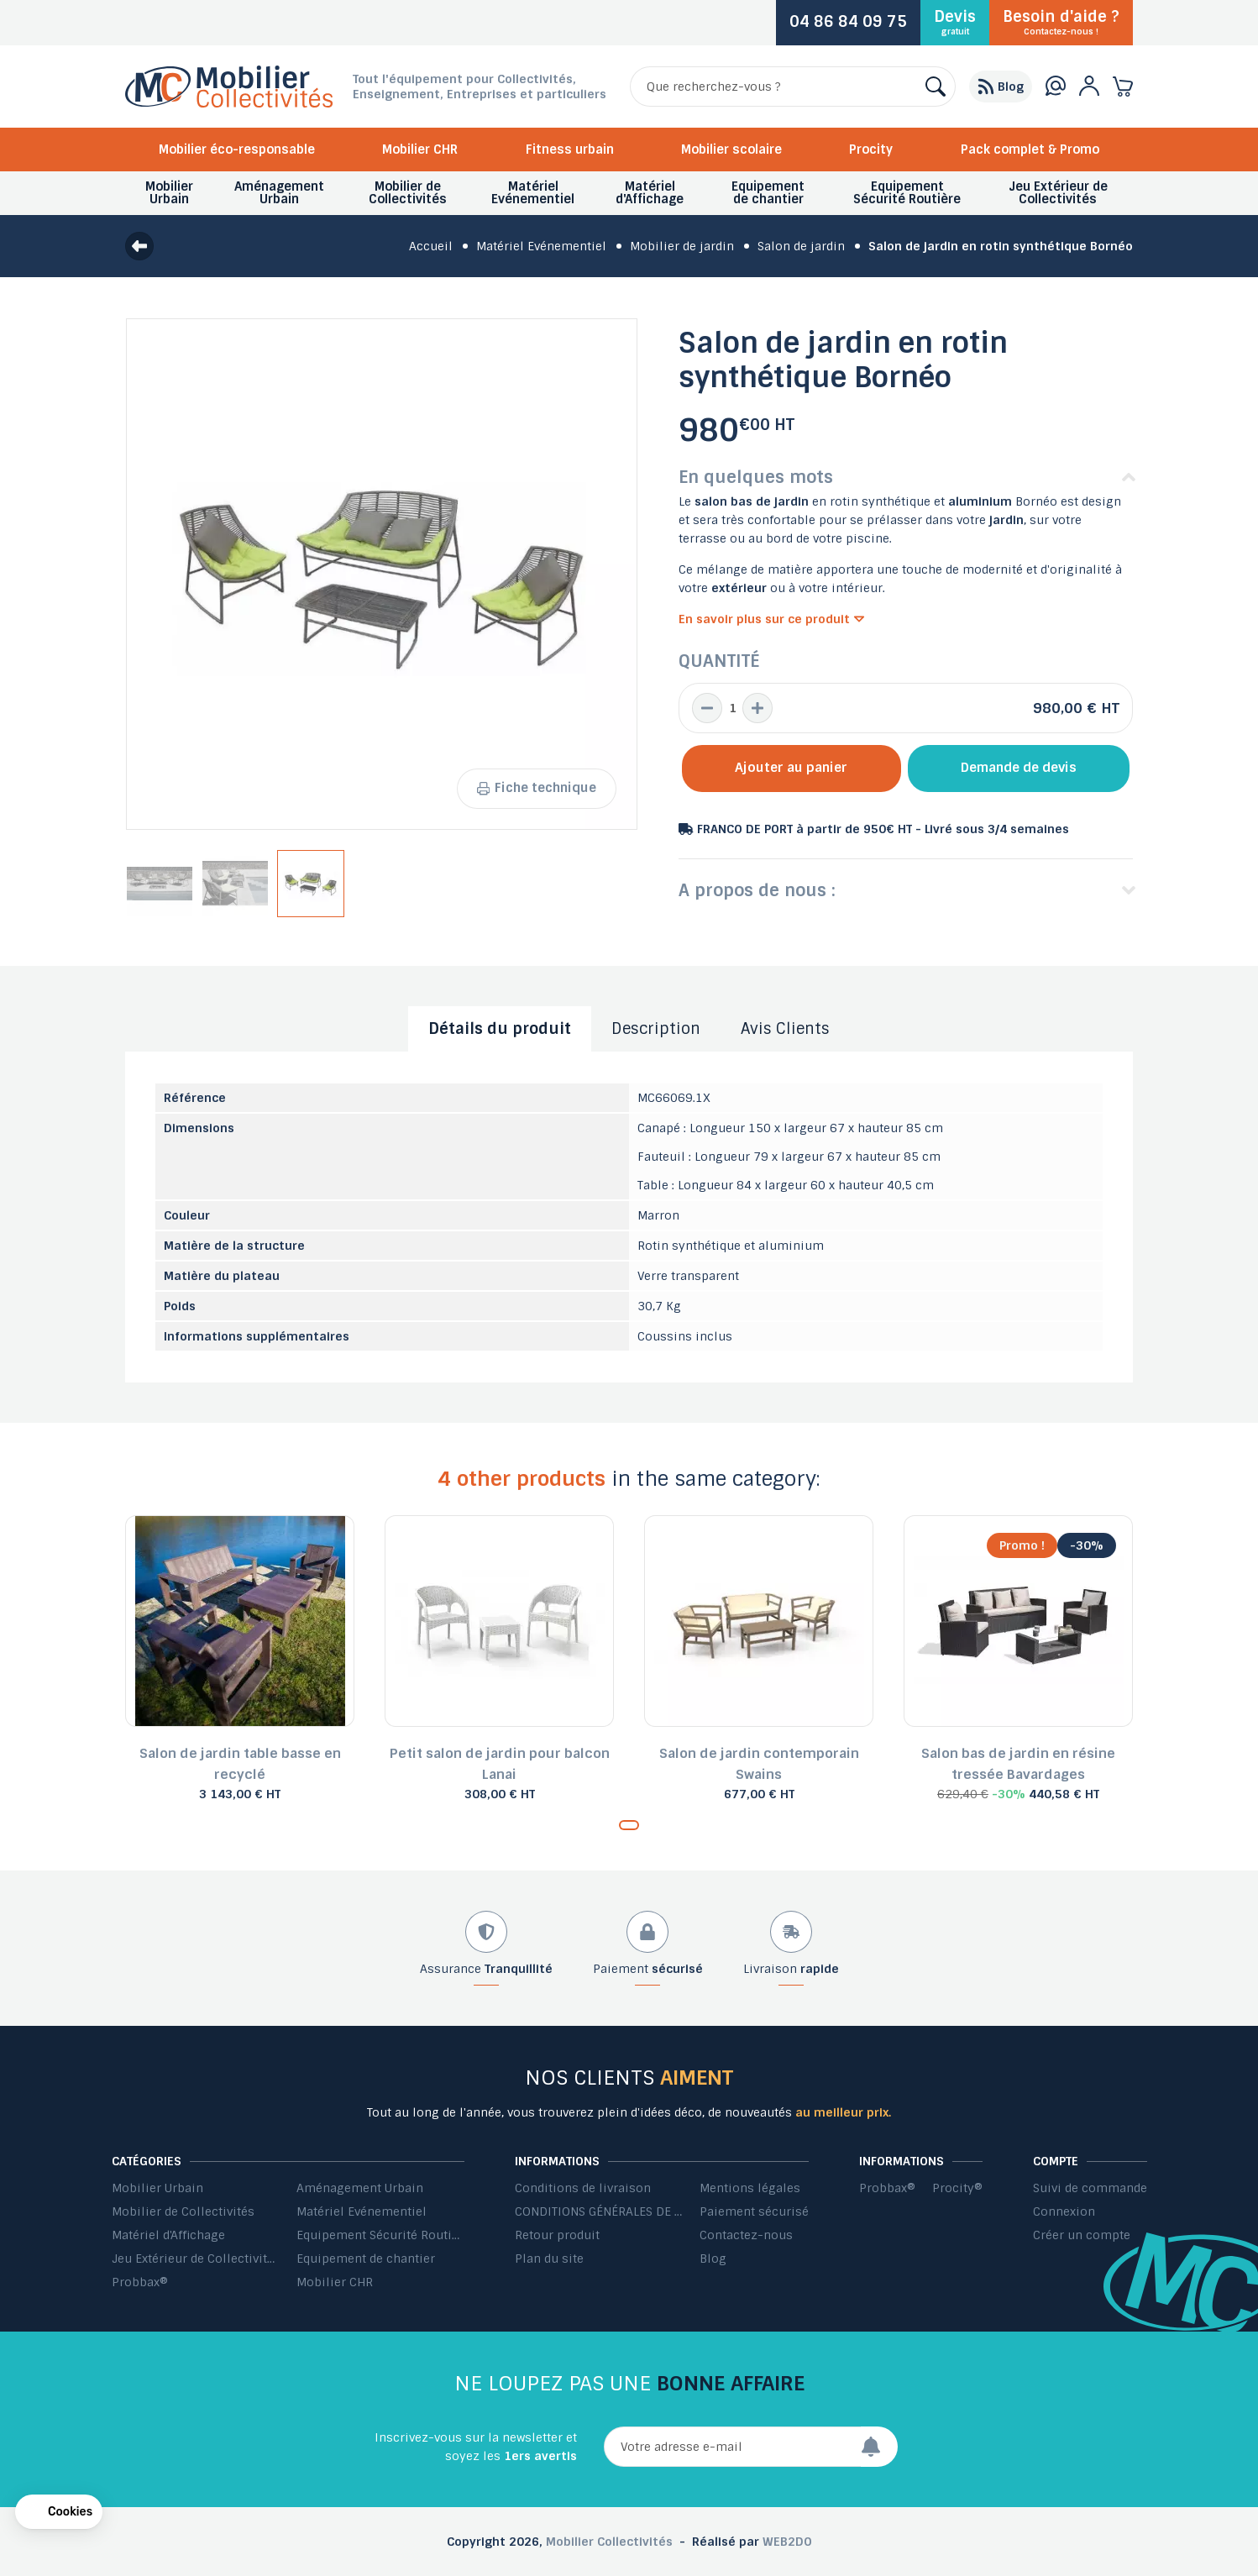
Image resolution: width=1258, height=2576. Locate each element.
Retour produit (557, 2235)
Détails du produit (499, 1029)
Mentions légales (750, 2188)
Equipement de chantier (365, 2258)
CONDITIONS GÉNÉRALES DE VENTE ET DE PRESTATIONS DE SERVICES (599, 2211)
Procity (871, 149)
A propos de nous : (757, 890)
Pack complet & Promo (1030, 149)
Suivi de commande (1090, 2188)
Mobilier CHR (420, 149)
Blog (713, 2258)
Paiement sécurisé (754, 2211)
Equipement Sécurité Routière (380, 2235)
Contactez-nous (746, 2235)
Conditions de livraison (583, 2188)
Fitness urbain (570, 149)
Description (655, 1029)
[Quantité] (732, 708)
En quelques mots (756, 477)
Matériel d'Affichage (168, 2235)
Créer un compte (1081, 2235)
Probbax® (140, 2282)
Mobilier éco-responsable (237, 149)
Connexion (1064, 2211)
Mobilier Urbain (157, 2188)
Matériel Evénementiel (361, 2211)
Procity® (957, 2188)
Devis (955, 22)
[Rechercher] (793, 86)
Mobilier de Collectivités (183, 2211)
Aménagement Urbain (359, 2188)
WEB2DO (787, 2541)
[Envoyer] (879, 2446)
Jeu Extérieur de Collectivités (196, 2258)
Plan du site (549, 2258)
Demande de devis (1019, 767)
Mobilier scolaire (731, 149)
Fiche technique (536, 787)
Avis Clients (785, 1029)
